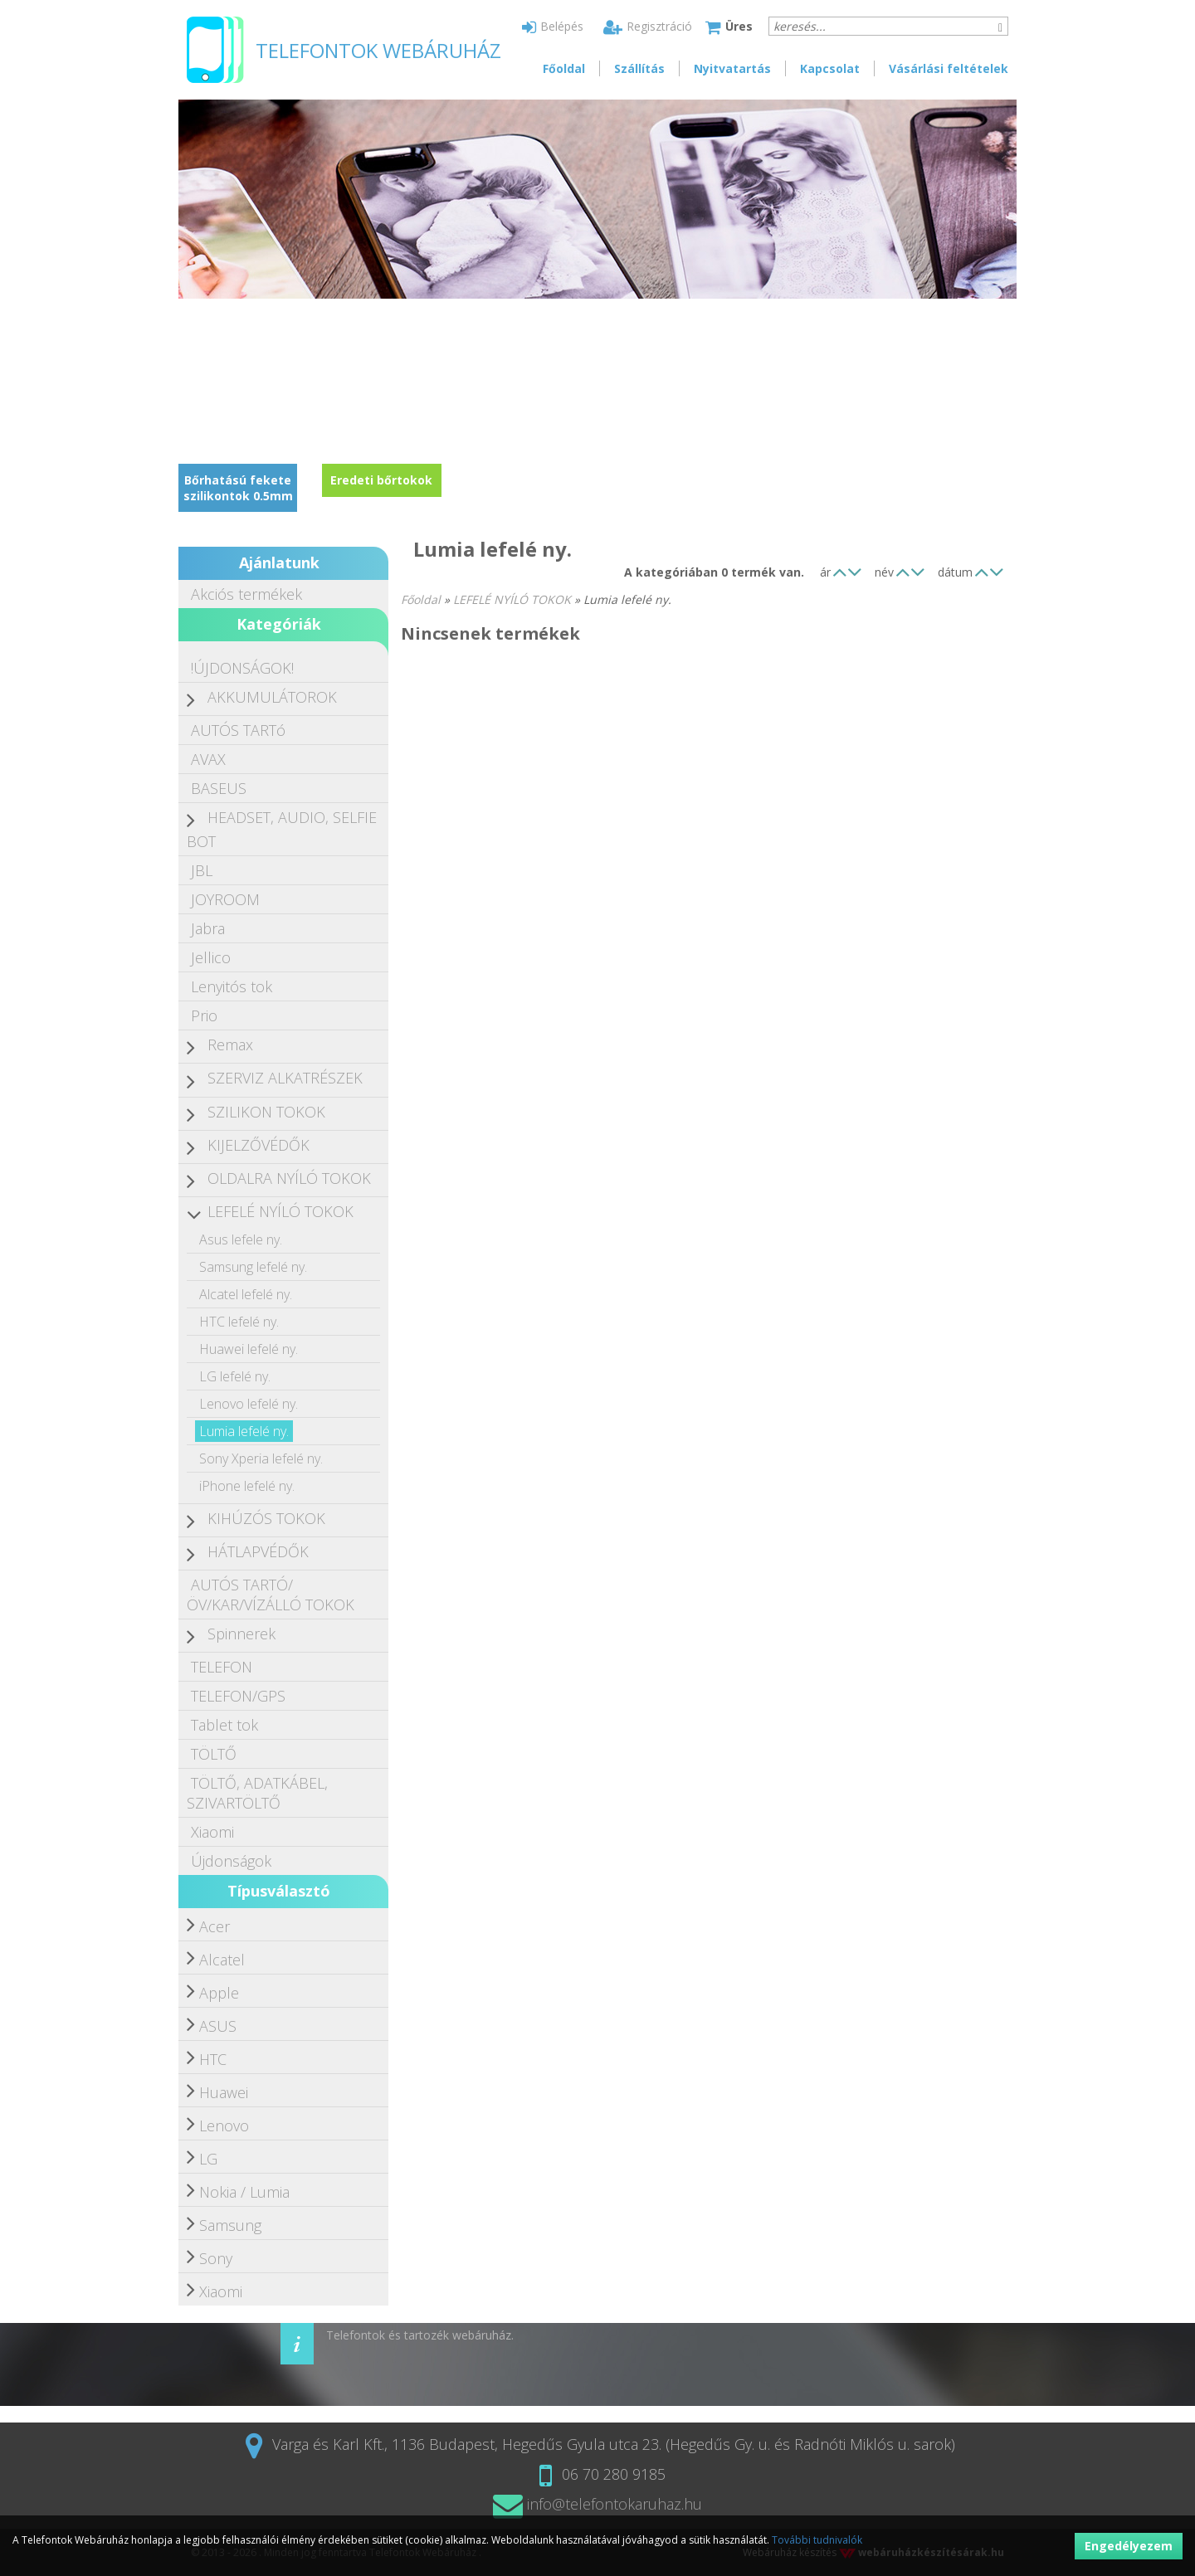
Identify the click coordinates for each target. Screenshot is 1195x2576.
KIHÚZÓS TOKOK (266, 1518)
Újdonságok (231, 1861)
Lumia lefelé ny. (244, 1431)
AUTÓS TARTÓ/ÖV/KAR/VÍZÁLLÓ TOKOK (270, 1594)
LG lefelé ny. (235, 1376)
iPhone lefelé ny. (247, 1486)
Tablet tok (224, 1725)
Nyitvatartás (732, 68)
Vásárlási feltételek (948, 68)
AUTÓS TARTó (238, 730)
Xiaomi (212, 1832)
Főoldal (564, 68)
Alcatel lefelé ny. (245, 1294)
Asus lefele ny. (240, 1239)
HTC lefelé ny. (239, 1321)
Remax (230, 1044)
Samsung (230, 2225)
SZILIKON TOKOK (266, 1112)
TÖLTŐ (214, 1754)
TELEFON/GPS (238, 1696)
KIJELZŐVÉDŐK (258, 1145)
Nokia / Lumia (244, 2192)
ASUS (218, 2026)
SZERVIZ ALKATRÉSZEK (285, 1078)
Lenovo (224, 2125)
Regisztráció (647, 26)
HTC (213, 2059)
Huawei (223, 2092)
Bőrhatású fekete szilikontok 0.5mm (238, 488)
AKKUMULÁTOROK (272, 697)
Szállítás (639, 68)
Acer (214, 1926)
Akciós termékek (246, 594)
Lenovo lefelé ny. (248, 1404)
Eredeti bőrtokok (381, 480)
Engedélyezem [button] (1129, 2546)
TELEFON (221, 1667)
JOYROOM (225, 899)
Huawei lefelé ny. (248, 1349)
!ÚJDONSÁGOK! (242, 668)
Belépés (552, 26)
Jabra (208, 928)
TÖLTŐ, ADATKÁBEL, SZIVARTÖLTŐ (257, 1793)
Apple (219, 1993)
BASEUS (218, 788)
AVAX (208, 759)
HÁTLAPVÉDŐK (258, 1551)
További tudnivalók (817, 2540)
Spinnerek (241, 1633)
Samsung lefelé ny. (253, 1267)
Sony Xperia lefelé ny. (261, 1458)
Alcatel (222, 1960)
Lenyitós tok (231, 986)
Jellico (211, 957)
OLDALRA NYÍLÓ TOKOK (289, 1178)
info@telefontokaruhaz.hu (597, 2504)
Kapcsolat (830, 68)
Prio (204, 1015)
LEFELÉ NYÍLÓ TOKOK (280, 1211)
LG (208, 2159)
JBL (201, 870)
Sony (215, 2258)
